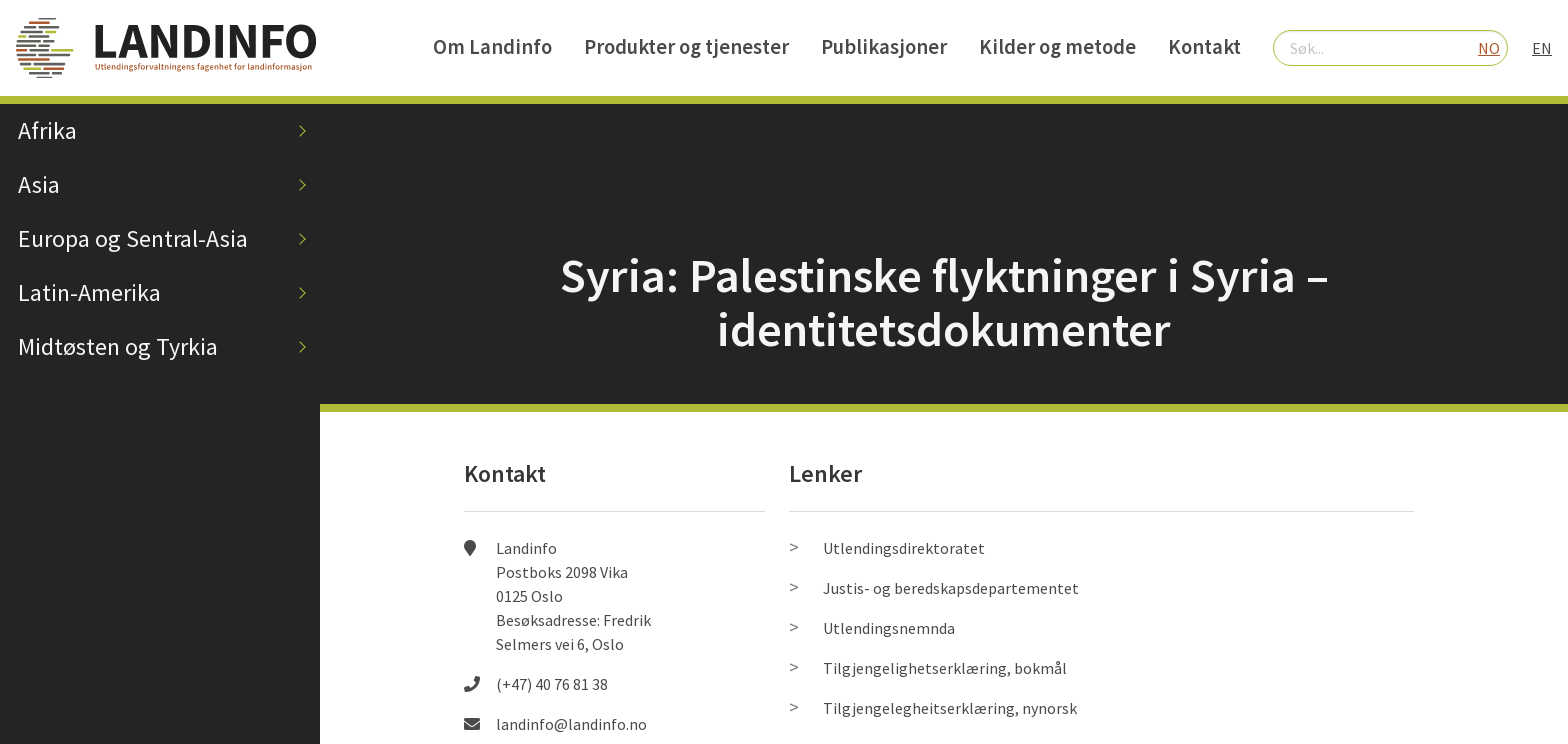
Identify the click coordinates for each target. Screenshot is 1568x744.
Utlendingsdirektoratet (904, 548)
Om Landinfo (492, 47)
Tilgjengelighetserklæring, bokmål (945, 668)
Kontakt (1204, 47)
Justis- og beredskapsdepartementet (951, 588)
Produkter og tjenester (686, 47)
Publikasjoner (884, 47)
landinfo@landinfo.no (571, 724)
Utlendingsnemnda (889, 628)
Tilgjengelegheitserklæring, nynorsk (950, 708)
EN (1542, 48)
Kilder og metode (1057, 47)
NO (1489, 48)
